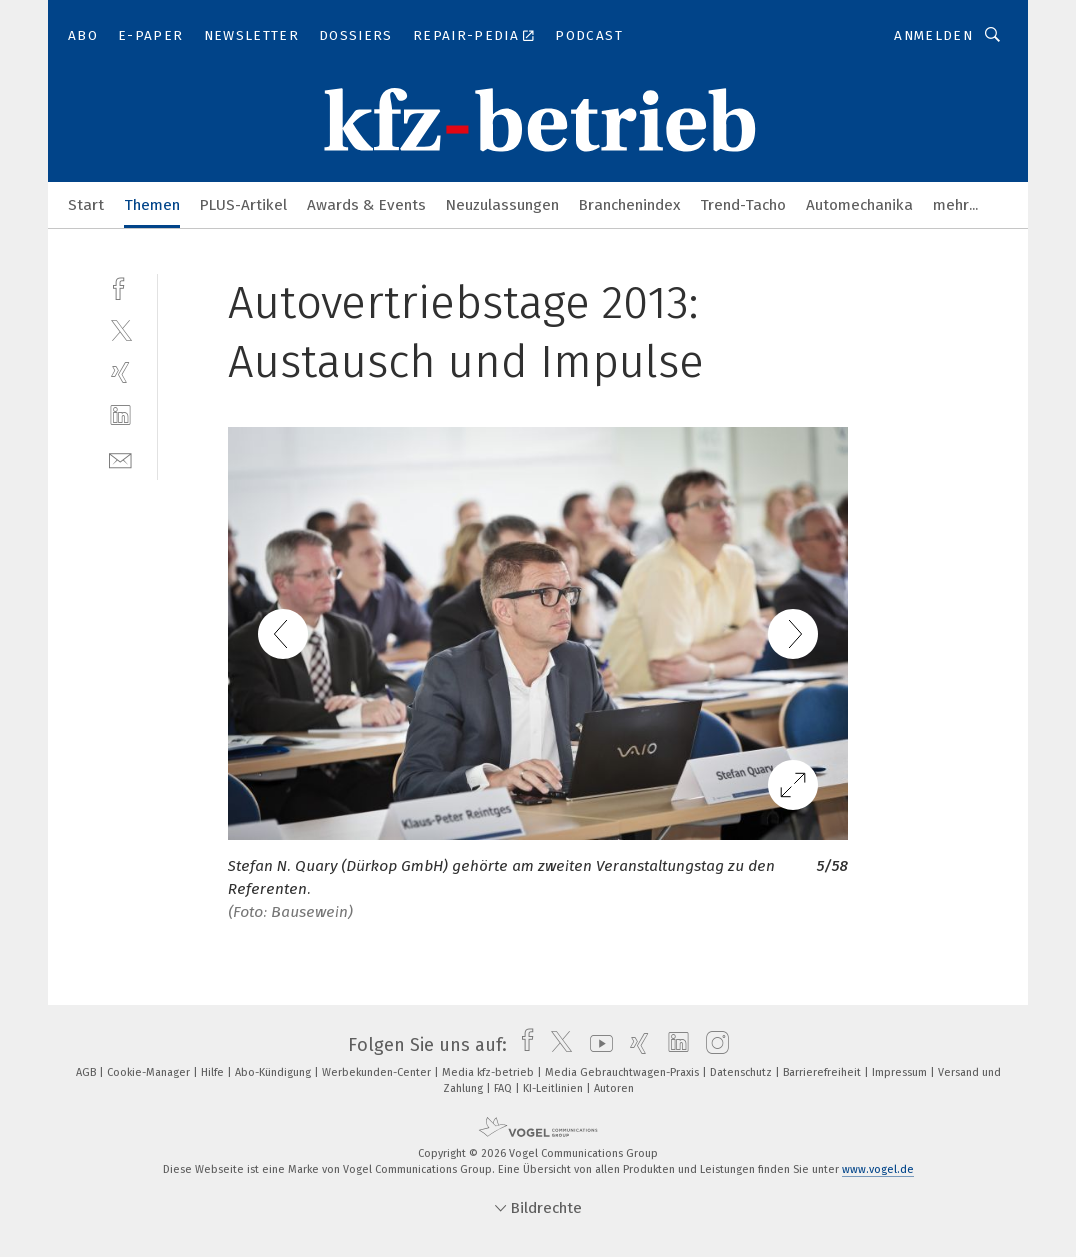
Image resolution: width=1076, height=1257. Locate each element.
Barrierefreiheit (823, 1072)
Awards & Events (366, 205)
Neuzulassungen (502, 205)
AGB (87, 1072)
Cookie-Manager (150, 1072)
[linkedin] (120, 415)
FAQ (504, 1088)
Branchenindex (629, 205)
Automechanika (859, 205)
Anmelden (933, 35)
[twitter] (120, 329)
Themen (152, 205)
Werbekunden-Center (378, 1072)
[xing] (120, 372)
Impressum (901, 1072)
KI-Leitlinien (554, 1088)
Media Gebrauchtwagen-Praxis (623, 1072)
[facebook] (120, 286)
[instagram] (712, 1045)
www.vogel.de (878, 1169)
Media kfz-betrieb (489, 1072)
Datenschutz (742, 1072)
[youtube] (596, 1045)
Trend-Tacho (743, 205)
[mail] (120, 458)
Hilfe (214, 1072)
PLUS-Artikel (243, 205)
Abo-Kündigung (274, 1072)
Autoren (614, 1088)
